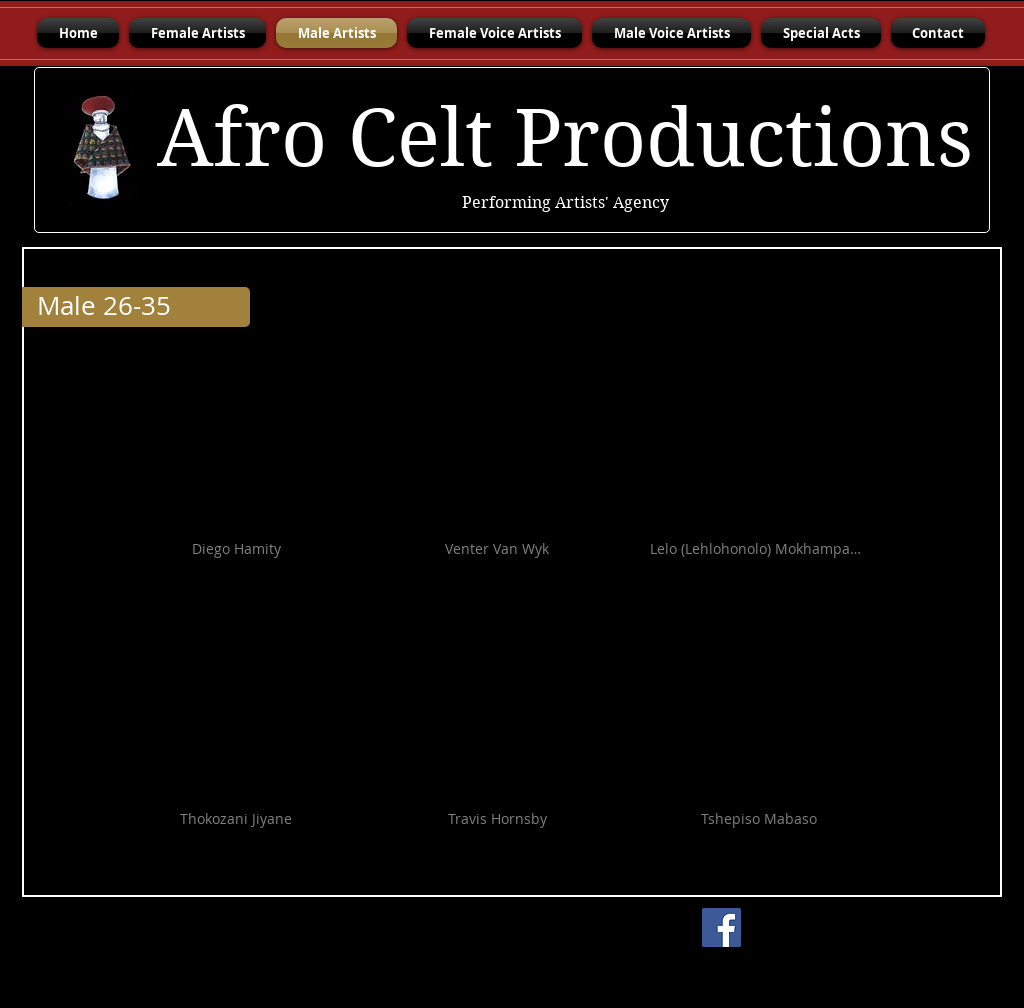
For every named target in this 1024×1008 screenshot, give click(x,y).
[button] (236, 478)
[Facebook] (721, 927)
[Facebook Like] (877, 928)
